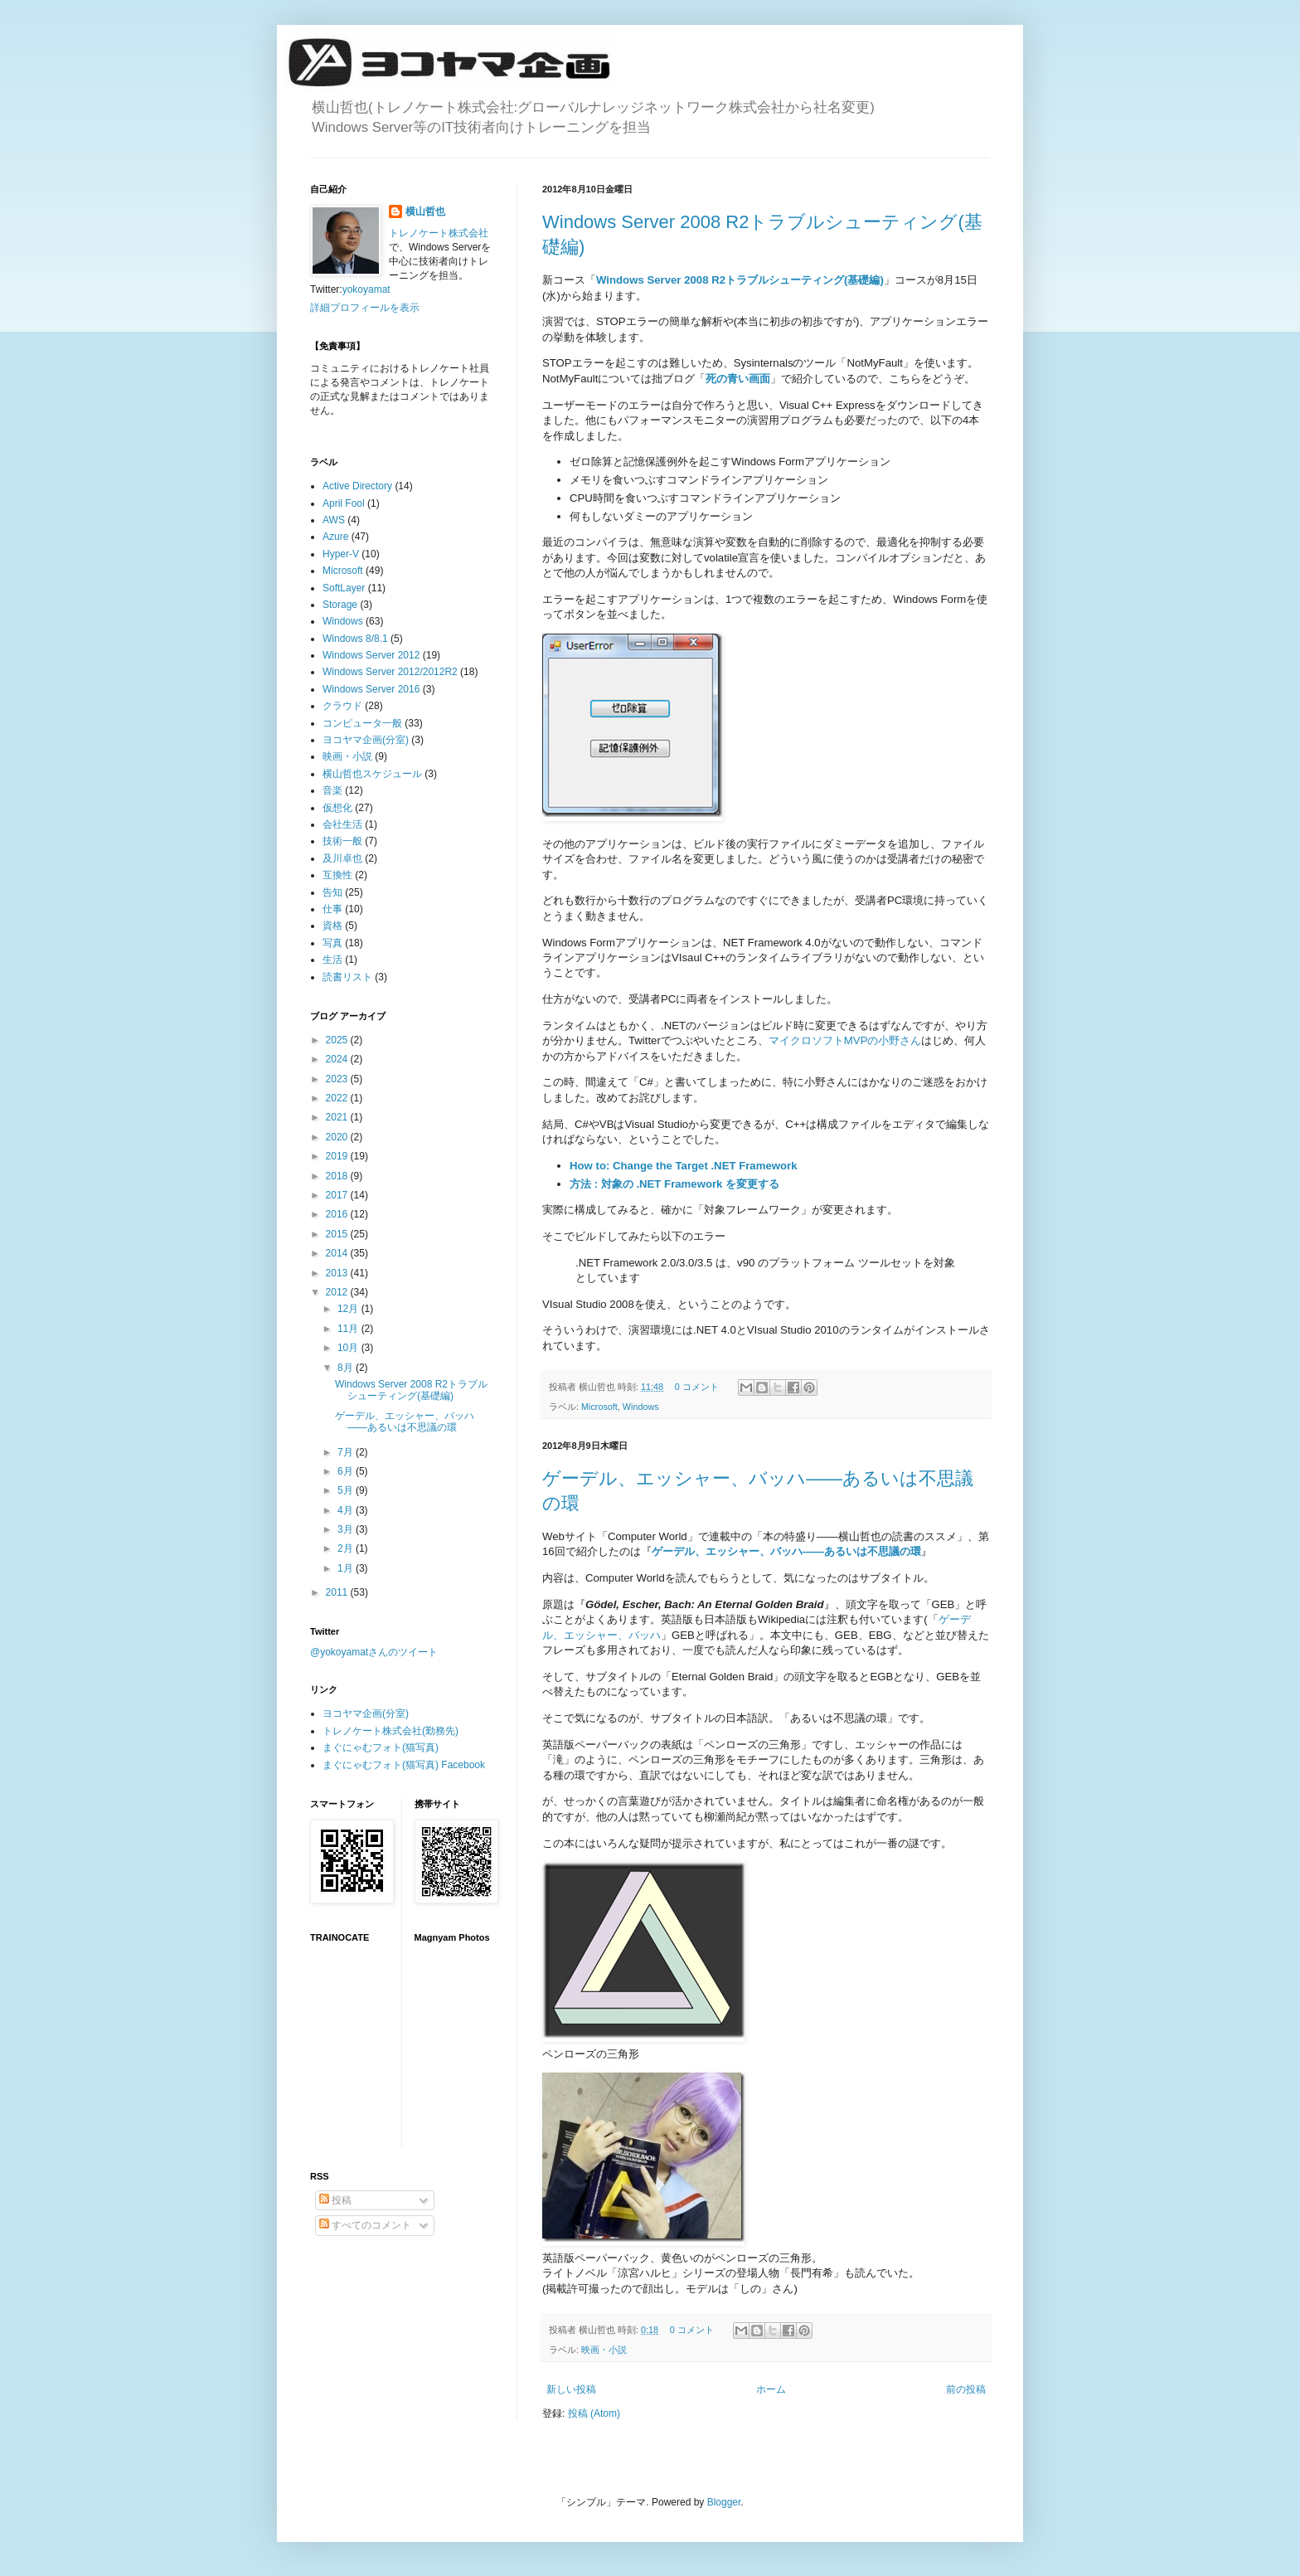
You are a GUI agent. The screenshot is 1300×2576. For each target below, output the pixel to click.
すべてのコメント (365, 2225)
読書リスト (347, 977)
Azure (335, 536)
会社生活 (342, 824)
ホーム (771, 2389)
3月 (346, 1529)
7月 (346, 1452)
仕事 (332, 909)
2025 (338, 1040)
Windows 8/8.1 (355, 638)
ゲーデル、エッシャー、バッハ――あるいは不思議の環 (404, 1421)
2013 (338, 1273)
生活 (332, 959)
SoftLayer (344, 588)
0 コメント (697, 1387)
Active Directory (357, 486)
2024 (338, 1059)
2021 (338, 1117)
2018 (338, 1176)
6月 (346, 1471)
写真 (332, 943)
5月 (346, 1490)
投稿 (335, 2200)
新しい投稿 (571, 2389)
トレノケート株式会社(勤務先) (390, 1731)
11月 (349, 1328)
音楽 (332, 790)
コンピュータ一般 (362, 723)
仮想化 (337, 808)
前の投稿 (966, 2389)
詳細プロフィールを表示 (365, 307)
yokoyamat (366, 289)
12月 (349, 1309)
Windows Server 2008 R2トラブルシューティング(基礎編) (740, 280)
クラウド (342, 706)
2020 (338, 1137)
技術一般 (342, 841)
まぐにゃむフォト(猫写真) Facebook (404, 1765)
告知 (332, 892)
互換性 (337, 875)
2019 (338, 1156)
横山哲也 (425, 211)
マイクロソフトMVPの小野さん (845, 1040)
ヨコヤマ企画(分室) (366, 740)
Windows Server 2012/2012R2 (390, 672)
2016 (338, 1214)
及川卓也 (342, 858)
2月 (346, 1548)
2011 (338, 1592)
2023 (338, 1079)
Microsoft (599, 1407)
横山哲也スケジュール (372, 774)
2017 (338, 1195)
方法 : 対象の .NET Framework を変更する (674, 1184)
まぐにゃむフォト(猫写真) (381, 1747)
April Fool (344, 503)
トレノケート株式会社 (438, 233)
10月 (349, 1348)
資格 (332, 925)
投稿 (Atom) (594, 2413)
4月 (346, 1510)
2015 (338, 1234)
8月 (346, 1367)
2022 (338, 1098)
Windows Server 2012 (371, 655)
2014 (338, 1253)
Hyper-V (341, 554)
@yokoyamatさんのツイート (374, 1652)
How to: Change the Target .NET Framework (684, 1165)
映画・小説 (604, 2350)
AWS (334, 520)
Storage (340, 604)
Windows (641, 1407)
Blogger (724, 2502)
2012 (338, 1292)
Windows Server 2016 (371, 689)
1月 (346, 1568)
